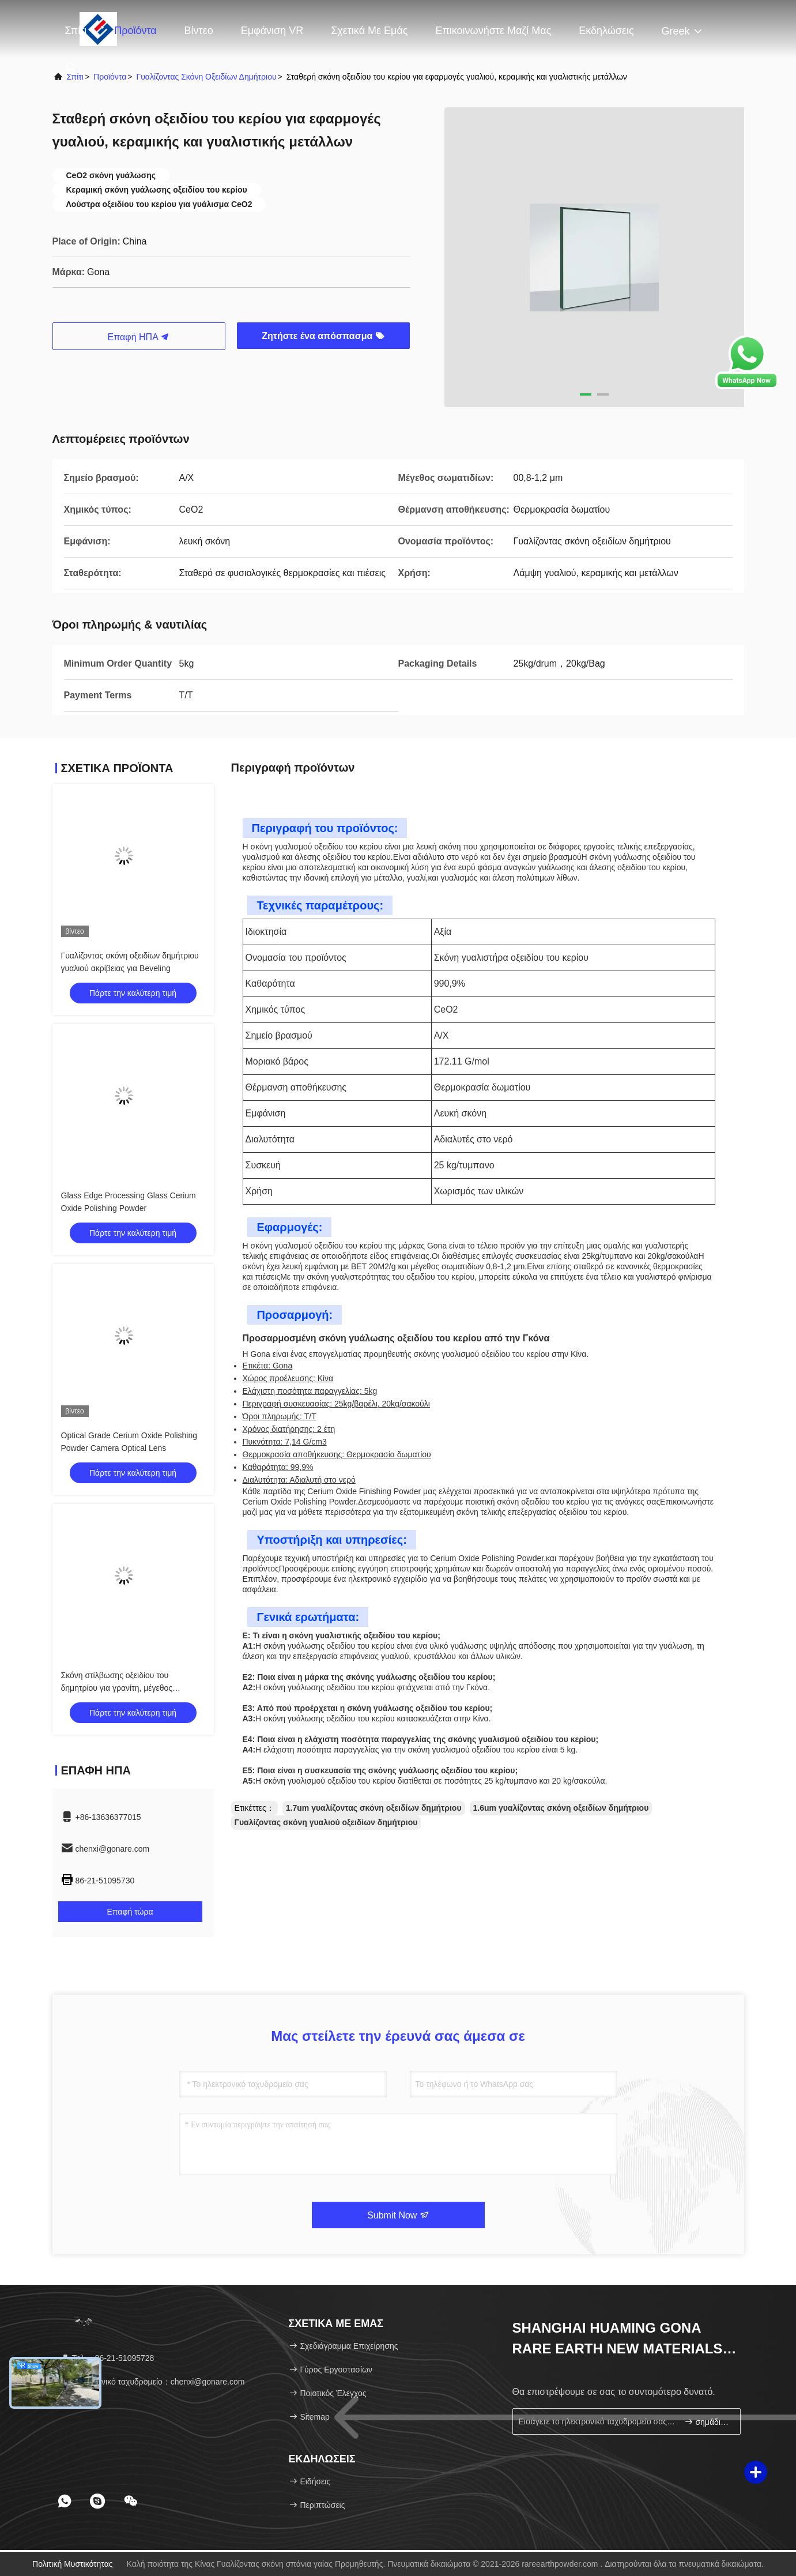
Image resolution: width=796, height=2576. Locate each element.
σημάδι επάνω (707, 2422)
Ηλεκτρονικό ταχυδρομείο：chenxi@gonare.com (153, 2381)
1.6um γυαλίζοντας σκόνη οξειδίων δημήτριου (561, 1807)
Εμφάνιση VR (272, 30)
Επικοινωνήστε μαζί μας (493, 30)
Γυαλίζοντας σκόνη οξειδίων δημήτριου (206, 76)
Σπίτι (76, 30)
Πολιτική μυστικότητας (72, 2564)
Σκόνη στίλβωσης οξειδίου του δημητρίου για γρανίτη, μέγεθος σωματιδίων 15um (117, 1688)
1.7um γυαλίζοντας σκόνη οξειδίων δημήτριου (374, 1807)
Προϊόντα (135, 30)
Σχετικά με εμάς (369, 30)
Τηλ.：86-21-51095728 (107, 2358)
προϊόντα (109, 76)
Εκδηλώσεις (606, 30)
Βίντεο (198, 30)
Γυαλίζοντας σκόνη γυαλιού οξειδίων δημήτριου (326, 1822)
